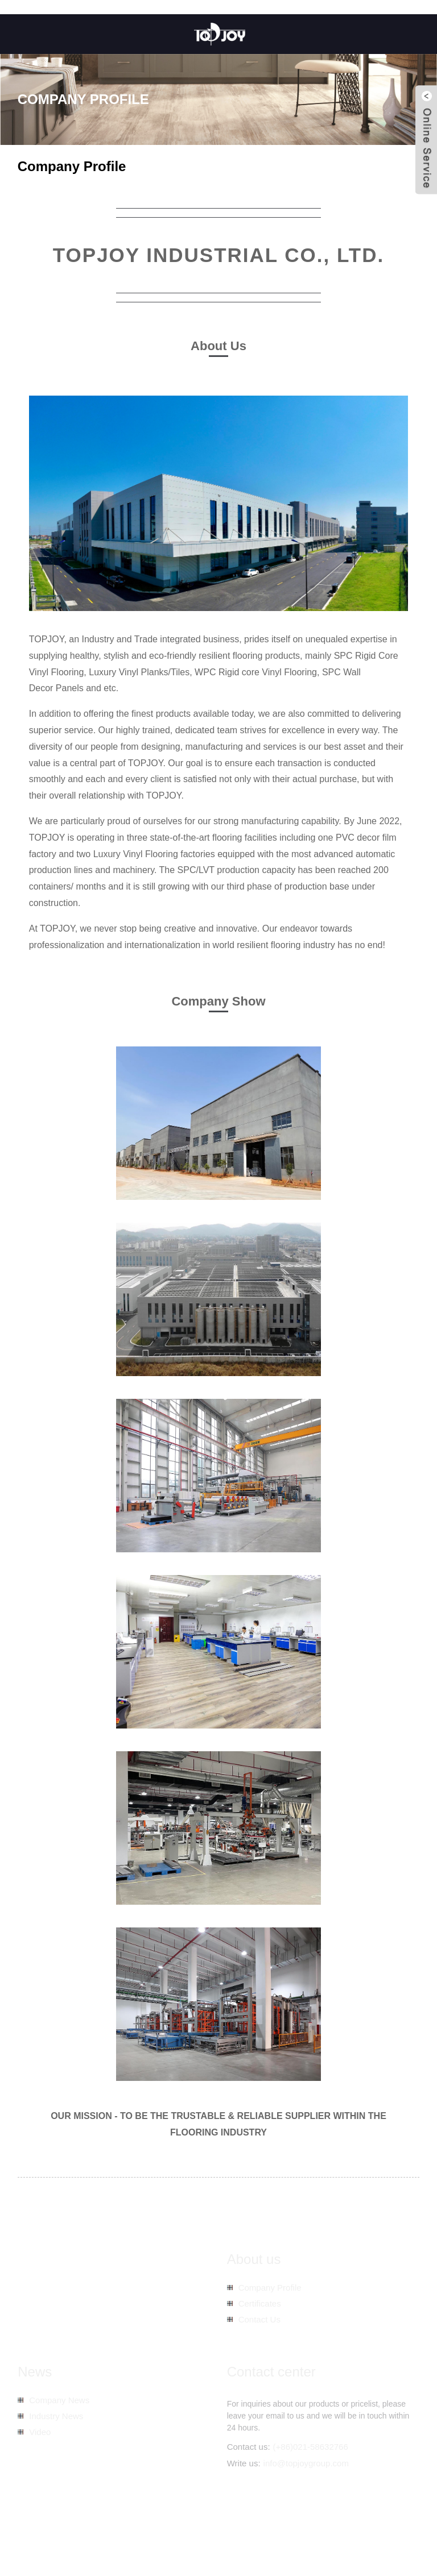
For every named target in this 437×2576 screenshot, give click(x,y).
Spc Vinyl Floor (352, 2541)
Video (40, 2432)
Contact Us (259, 2319)
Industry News (56, 2416)
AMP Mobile (295, 2530)
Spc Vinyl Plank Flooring (61, 2541)
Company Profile (270, 2287)
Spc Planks (302, 2541)
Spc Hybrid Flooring (243, 2541)
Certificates (259, 2303)
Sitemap (252, 2530)
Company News (59, 2400)
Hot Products (208, 2530)
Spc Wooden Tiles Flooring (155, 2541)
